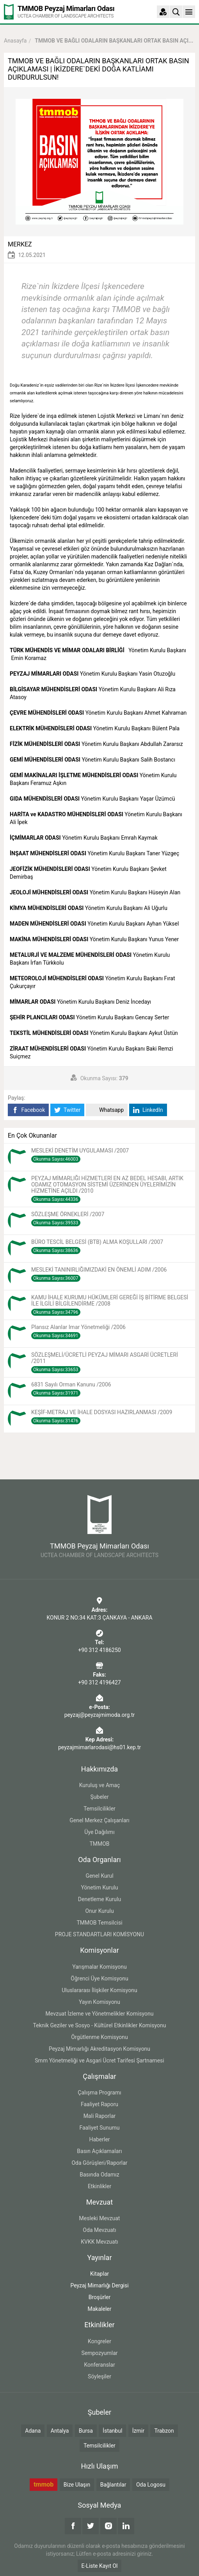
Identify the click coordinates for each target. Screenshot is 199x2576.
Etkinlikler (99, 2186)
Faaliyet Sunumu (99, 2128)
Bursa (86, 2431)
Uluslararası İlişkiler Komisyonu (99, 1990)
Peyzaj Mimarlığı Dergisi (99, 2285)
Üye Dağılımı (99, 1832)
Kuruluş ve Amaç (99, 1785)
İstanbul (112, 2431)
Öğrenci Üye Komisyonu (99, 1978)
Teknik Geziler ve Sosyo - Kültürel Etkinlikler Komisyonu (99, 2025)
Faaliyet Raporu (99, 2104)
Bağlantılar (113, 2484)
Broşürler (100, 2297)
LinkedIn (148, 1110)
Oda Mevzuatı (99, 2230)
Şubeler (100, 1797)
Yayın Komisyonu (99, 2002)
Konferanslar (99, 2365)
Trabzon (164, 2431)
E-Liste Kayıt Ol (100, 2566)
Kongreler (99, 2341)
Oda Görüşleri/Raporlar (99, 2163)
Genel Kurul (99, 1876)
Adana (33, 2431)
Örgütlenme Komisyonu (99, 2037)
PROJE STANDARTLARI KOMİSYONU (99, 1934)
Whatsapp (107, 1110)
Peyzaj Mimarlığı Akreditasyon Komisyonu (99, 2049)
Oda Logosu (150, 2484)
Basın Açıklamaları (99, 2151)
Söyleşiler (99, 2376)
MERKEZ (20, 244)
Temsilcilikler (99, 1808)
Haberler (99, 2139)
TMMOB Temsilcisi (99, 1923)
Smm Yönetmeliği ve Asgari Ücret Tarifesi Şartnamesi (99, 2060)
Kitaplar (99, 2274)
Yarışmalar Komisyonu (99, 1967)
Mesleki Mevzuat (99, 2218)
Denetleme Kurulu (99, 1899)
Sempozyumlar (99, 2353)
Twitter (67, 1110)
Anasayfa (15, 40)
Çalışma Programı (99, 2092)
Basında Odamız (99, 2174)
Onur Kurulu (99, 1911)
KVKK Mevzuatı (99, 2242)
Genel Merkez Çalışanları (99, 1820)
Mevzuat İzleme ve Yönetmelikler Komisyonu (100, 2013)
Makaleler (100, 2309)
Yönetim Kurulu (99, 1887)
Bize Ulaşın (77, 2484)
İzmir (138, 2431)
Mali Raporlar (100, 2116)
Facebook (28, 1110)
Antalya (60, 2431)
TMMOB (99, 1844)
